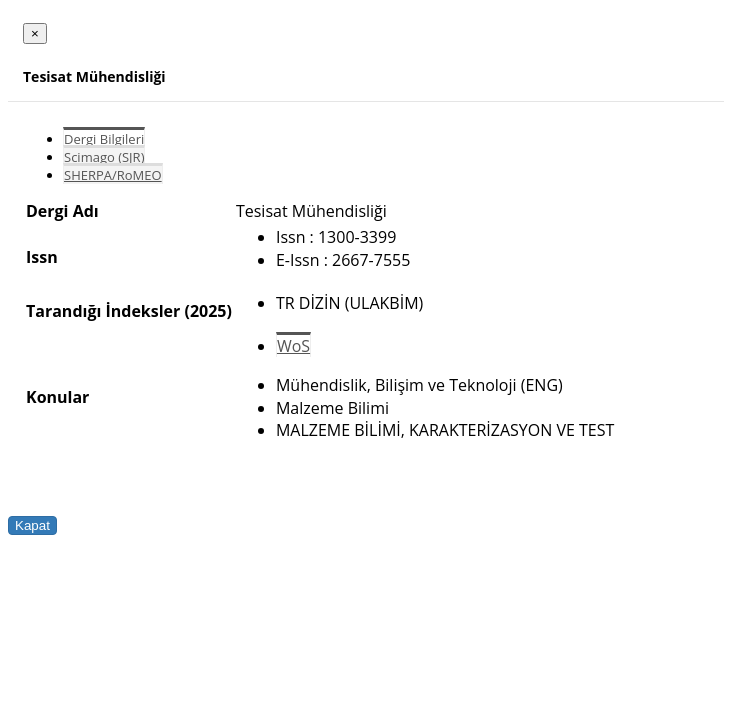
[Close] (35, 33)
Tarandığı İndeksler (103, 311)
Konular (57, 397)
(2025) (207, 311)
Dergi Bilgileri (104, 139)
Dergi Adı (62, 211)
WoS (293, 346)
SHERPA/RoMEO (113, 175)
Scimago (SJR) (104, 157)
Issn (42, 257)
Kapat (32, 525)
